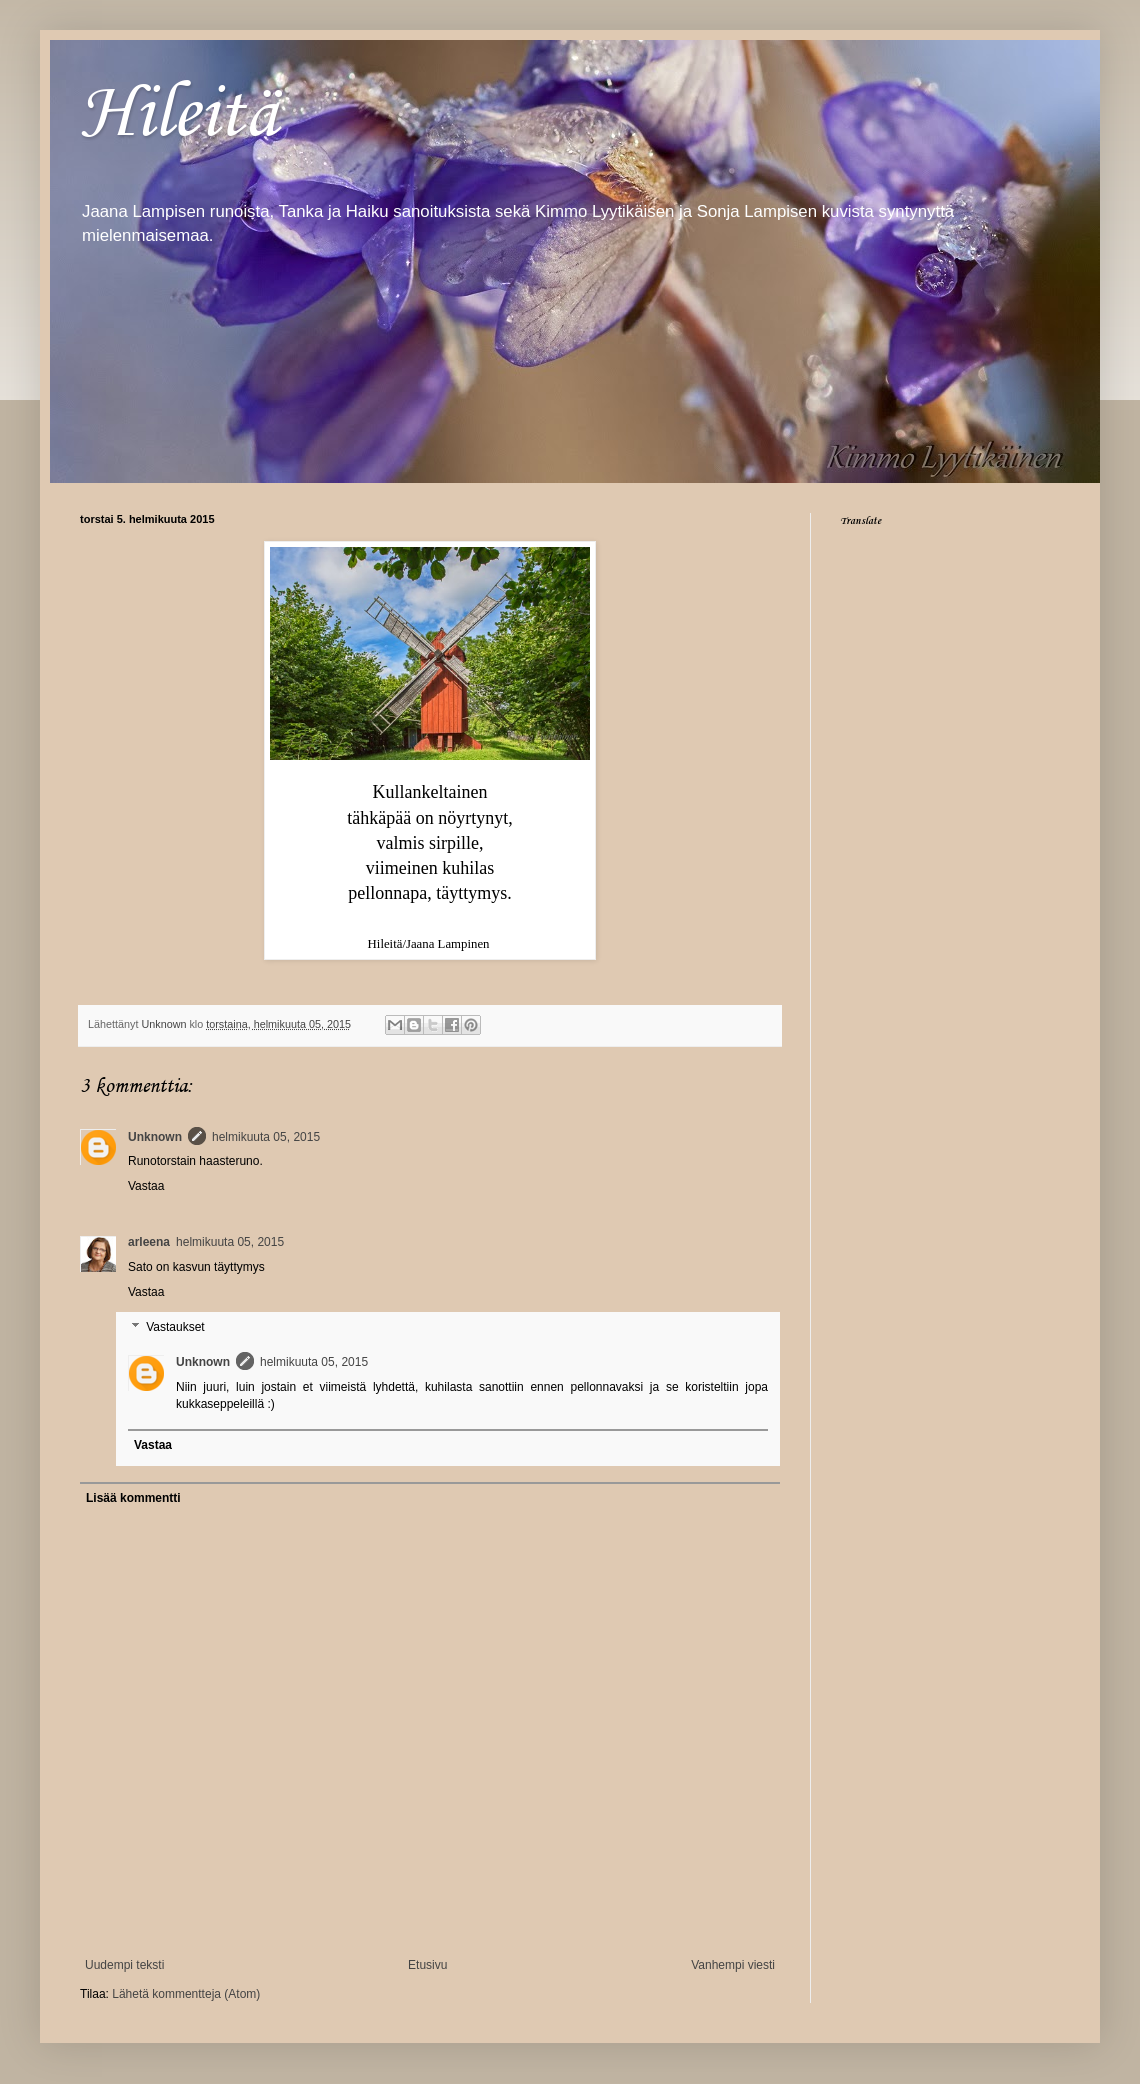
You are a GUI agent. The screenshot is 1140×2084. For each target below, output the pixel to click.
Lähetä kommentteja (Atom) (186, 1994)
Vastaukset (175, 1328)
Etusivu (427, 1965)
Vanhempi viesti (733, 1965)
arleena (149, 1242)
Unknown (155, 1137)
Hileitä (179, 111)
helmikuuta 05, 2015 (266, 1137)
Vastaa (146, 1186)
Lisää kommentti (133, 1498)
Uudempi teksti (124, 1965)
